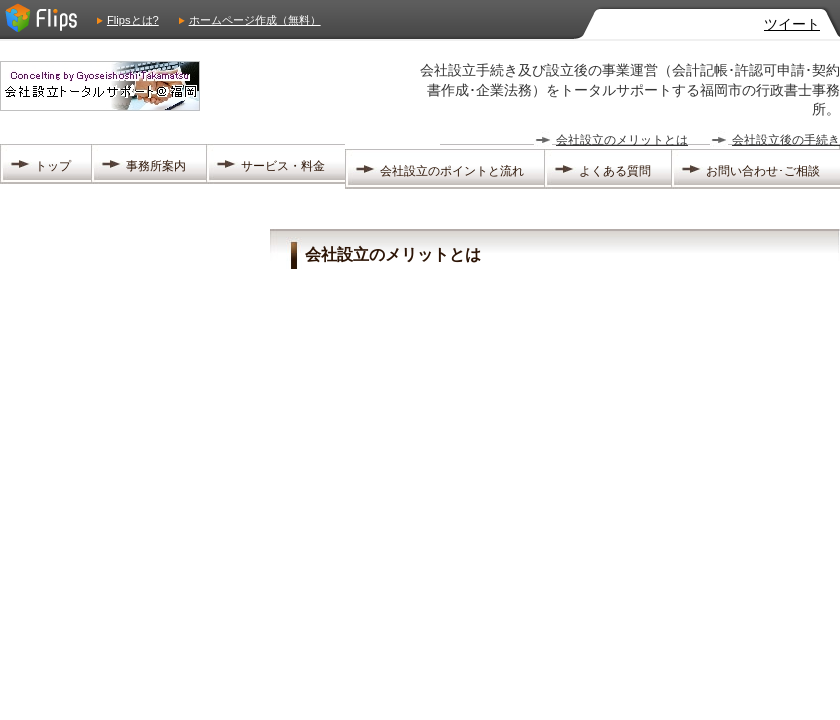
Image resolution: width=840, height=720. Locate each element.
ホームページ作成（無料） (255, 20)
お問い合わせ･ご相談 (763, 171)
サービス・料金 (283, 166)
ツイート (792, 24)
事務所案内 (156, 166)
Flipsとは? (133, 20)
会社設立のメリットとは (622, 140)
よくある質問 (615, 171)
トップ (53, 166)
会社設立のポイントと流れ (452, 171)
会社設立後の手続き (786, 140)
